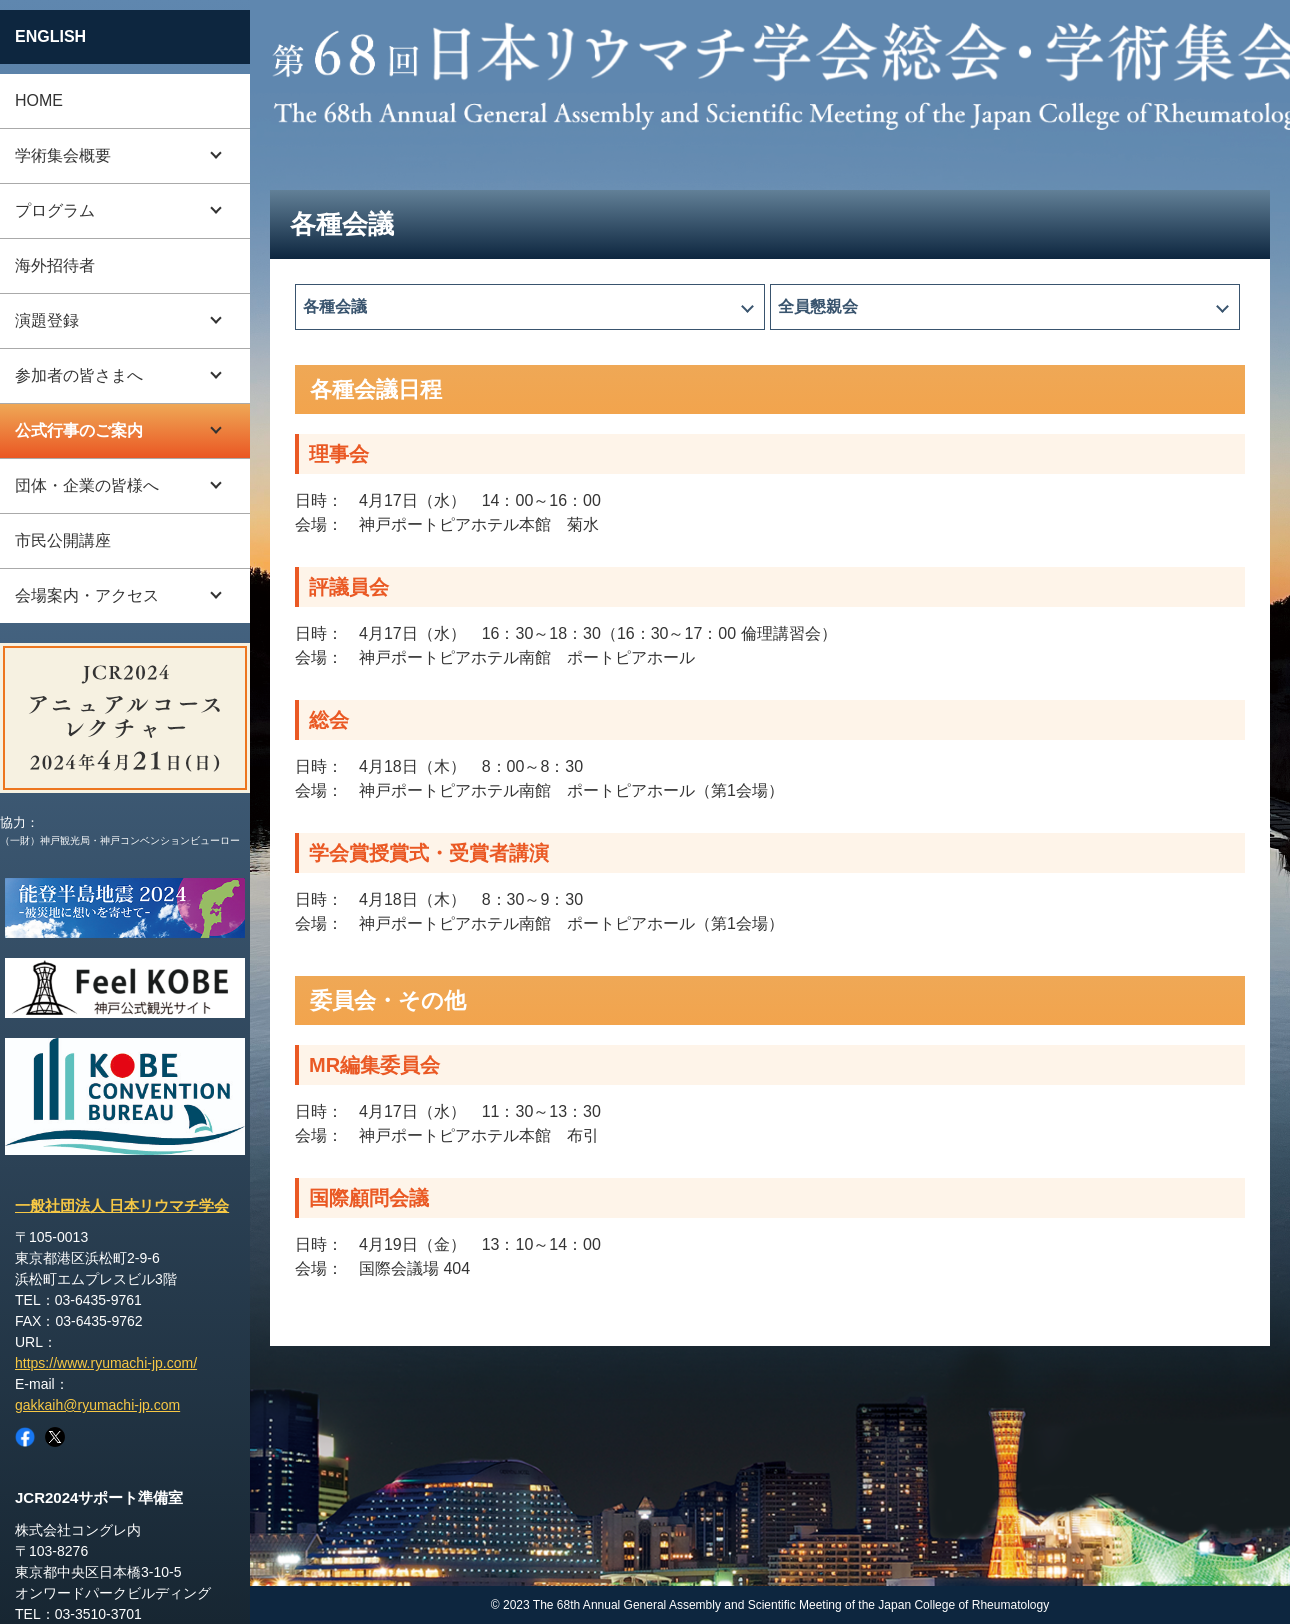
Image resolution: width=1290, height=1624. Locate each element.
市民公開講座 (63, 540)
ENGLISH (50, 36)
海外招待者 (55, 265)
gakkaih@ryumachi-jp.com (97, 1405)
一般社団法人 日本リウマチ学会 (122, 1205)
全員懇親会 (818, 306)
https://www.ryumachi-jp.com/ (106, 1363)
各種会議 (335, 306)
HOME (39, 100)
